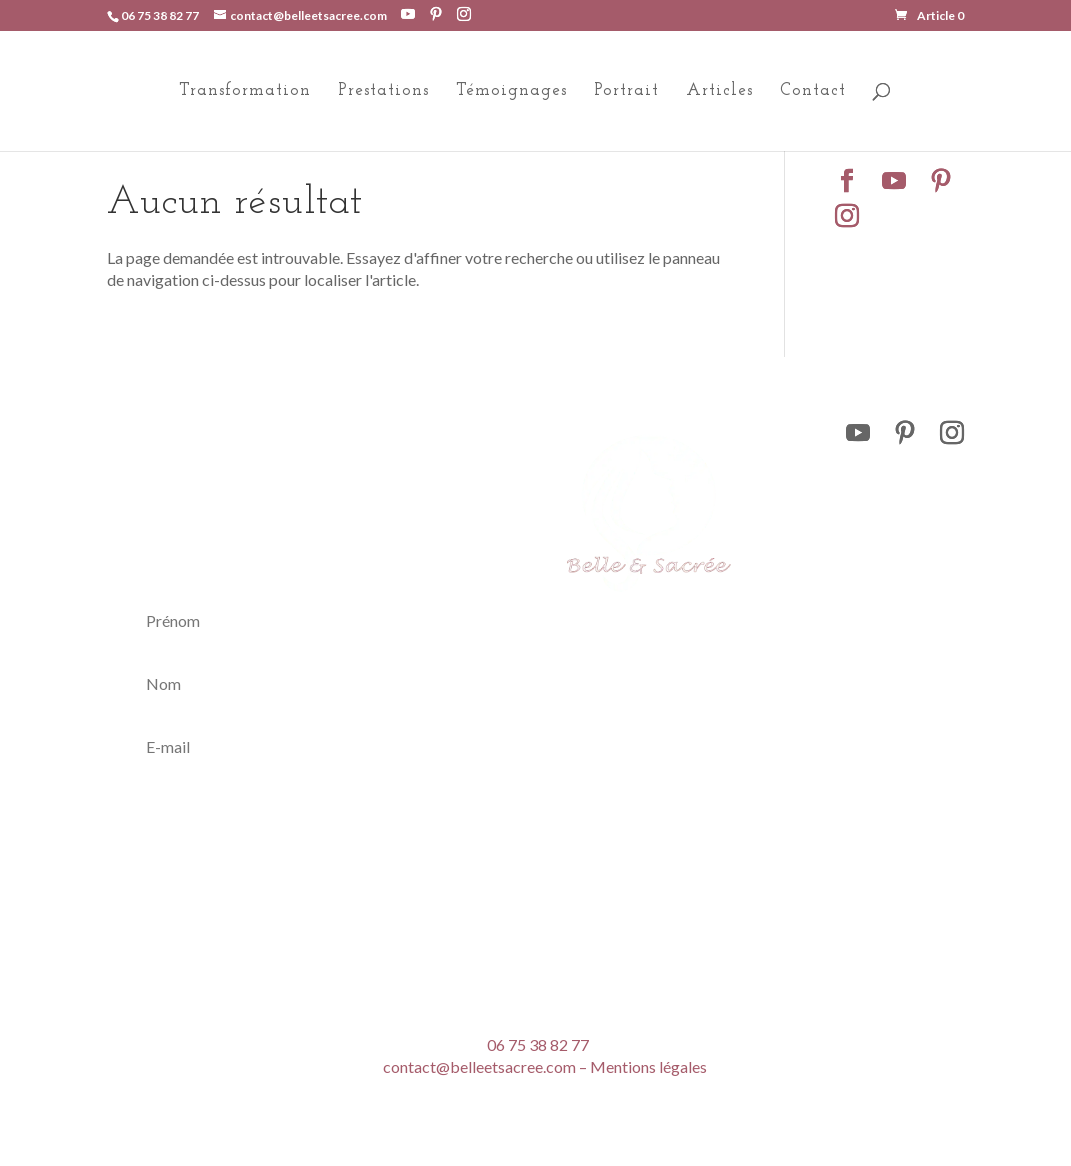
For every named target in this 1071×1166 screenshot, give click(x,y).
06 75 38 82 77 (160, 15)
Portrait (626, 91)
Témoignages (511, 91)
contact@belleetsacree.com (479, 1066)
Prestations (383, 91)
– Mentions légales (643, 1066)
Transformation (245, 91)
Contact (813, 91)
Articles (719, 91)
